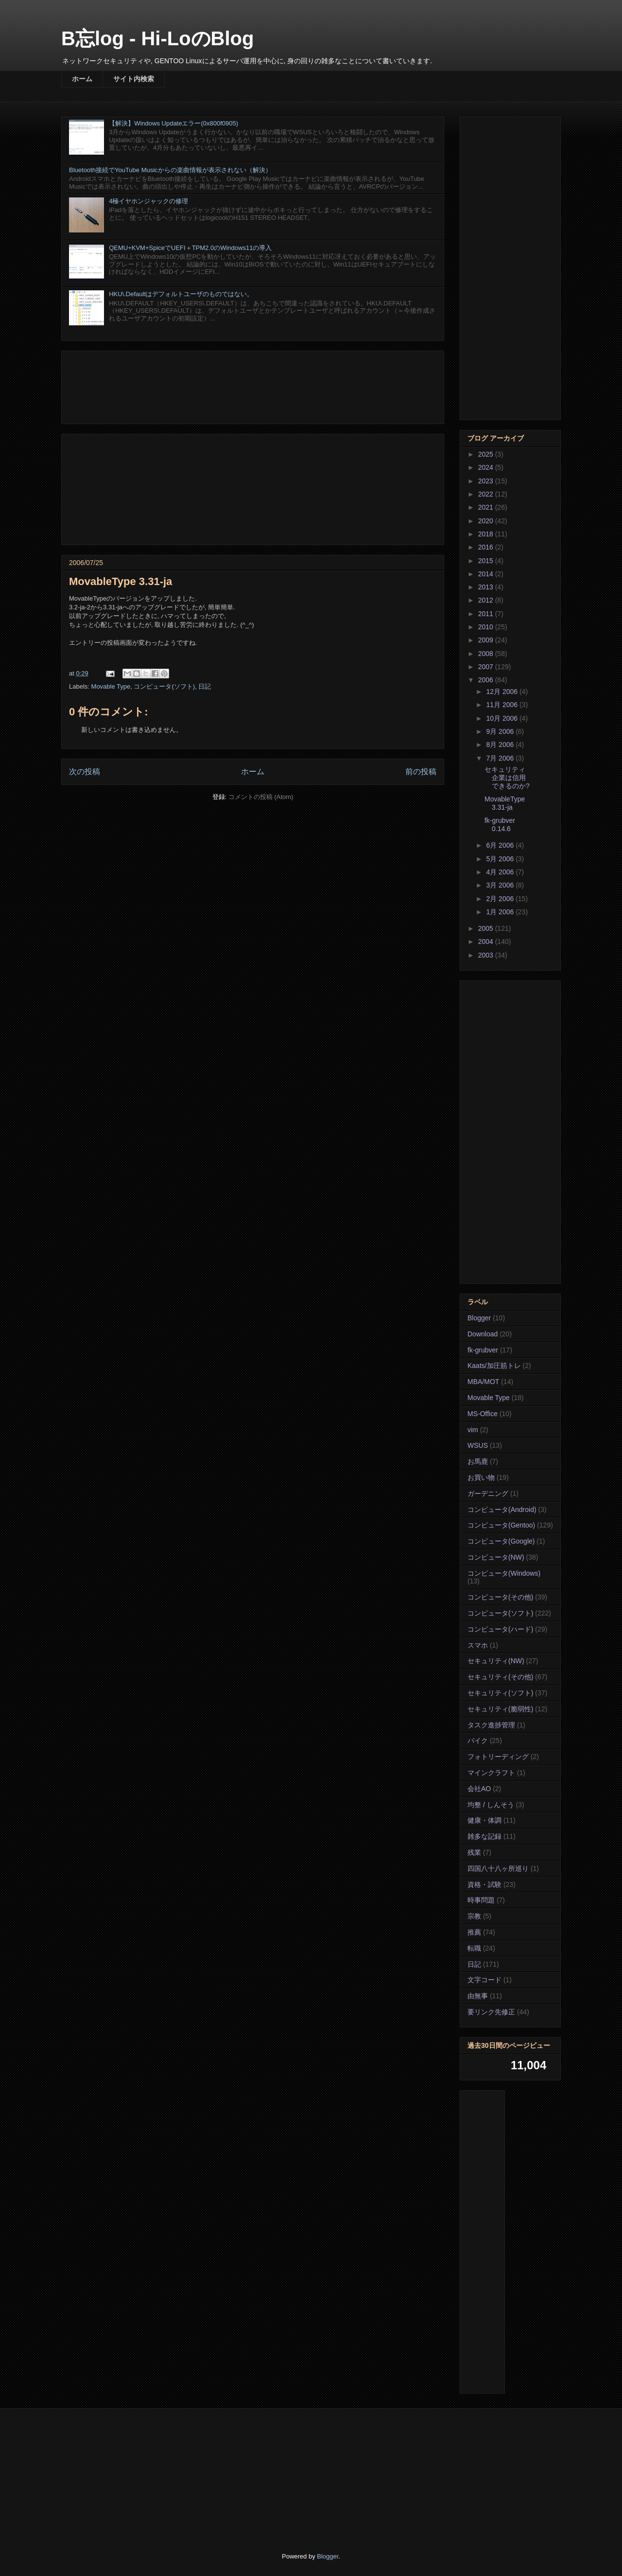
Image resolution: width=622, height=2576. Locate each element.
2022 (486, 494)
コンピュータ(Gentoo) (501, 1525)
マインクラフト (491, 1773)
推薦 (474, 1932)
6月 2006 (501, 845)
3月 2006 (501, 885)
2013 (486, 587)
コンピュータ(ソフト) (164, 686)
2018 (486, 534)
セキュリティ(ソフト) (500, 1693)
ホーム (82, 79)
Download (482, 1334)
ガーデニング (487, 1493)
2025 (486, 454)
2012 (486, 600)
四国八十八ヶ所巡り (498, 1868)
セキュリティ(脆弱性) (500, 1709)
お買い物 (481, 1477)
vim (472, 1430)
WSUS (477, 1445)
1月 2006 (501, 912)
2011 (486, 614)
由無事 (477, 1996)
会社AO (479, 1789)
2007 (486, 667)
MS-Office (482, 1414)
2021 (486, 507)
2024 (486, 467)
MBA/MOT (483, 1382)
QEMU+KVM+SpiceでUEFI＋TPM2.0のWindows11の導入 (190, 247)
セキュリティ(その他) (500, 1677)
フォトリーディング (498, 1756)
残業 (474, 1852)
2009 (486, 640)
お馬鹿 (477, 1461)
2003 (486, 955)
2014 (486, 574)
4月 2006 (501, 872)
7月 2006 (501, 758)
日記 (204, 686)
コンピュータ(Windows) (503, 1573)
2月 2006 (501, 899)
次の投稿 (84, 771)
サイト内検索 (133, 79)
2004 (486, 941)
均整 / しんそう (490, 1805)
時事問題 (481, 1900)
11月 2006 (502, 705)
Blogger (479, 1318)
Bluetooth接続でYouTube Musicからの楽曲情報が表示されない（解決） (170, 170)
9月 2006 (501, 731)
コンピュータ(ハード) (500, 1629)
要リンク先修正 (491, 2012)
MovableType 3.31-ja (504, 803)
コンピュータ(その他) (500, 1597)
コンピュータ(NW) (495, 1557)
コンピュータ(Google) (501, 1541)
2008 (486, 653)
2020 (486, 521)
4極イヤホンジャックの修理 (148, 201)
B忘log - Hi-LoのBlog (157, 38)
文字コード (484, 1980)
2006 (486, 680)
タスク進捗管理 (491, 1725)
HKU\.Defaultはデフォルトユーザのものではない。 (181, 294)
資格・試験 (484, 1884)
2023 (486, 481)
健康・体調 (484, 1820)
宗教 (474, 1916)
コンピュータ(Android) (501, 1509)
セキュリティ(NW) (495, 1661)
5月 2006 (501, 859)
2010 (486, 627)
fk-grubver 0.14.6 (499, 825)
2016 (486, 547)
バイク (477, 1740)
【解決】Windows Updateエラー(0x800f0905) (173, 123)
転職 (474, 1948)
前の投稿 (420, 771)
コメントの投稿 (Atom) (261, 796)
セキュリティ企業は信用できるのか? (507, 777)
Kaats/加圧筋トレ (494, 1365)
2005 (486, 928)
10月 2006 (502, 718)
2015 (486, 561)
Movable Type (111, 686)
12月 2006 (502, 691)
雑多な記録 (484, 1836)
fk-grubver (482, 1350)
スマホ (477, 1645)
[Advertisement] (252, 385)
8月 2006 (501, 744)
